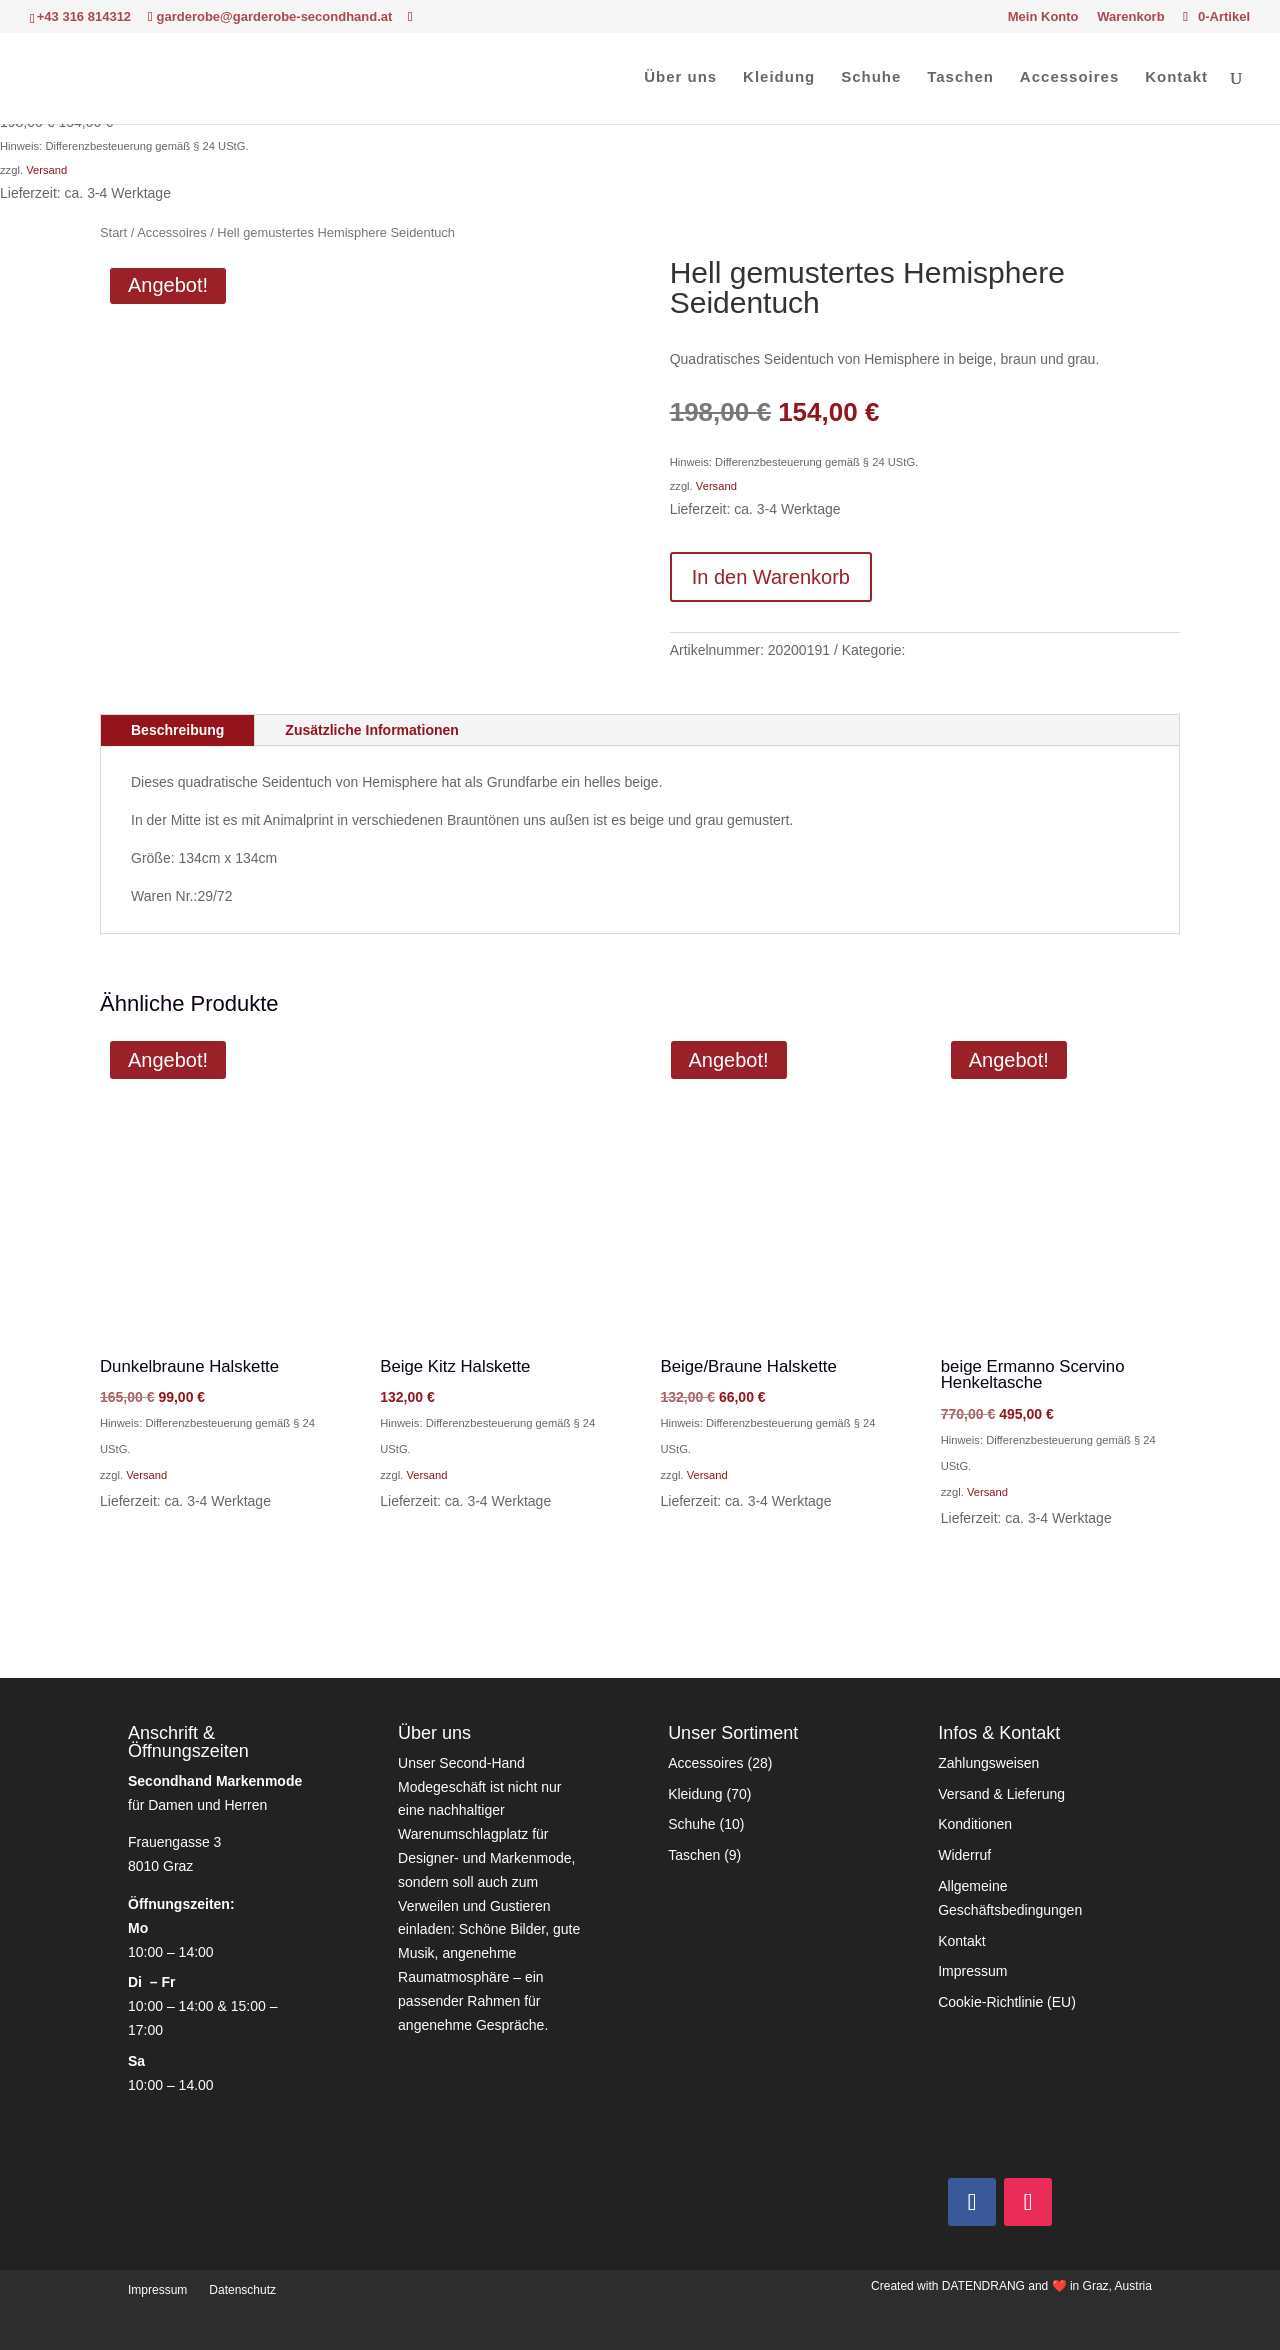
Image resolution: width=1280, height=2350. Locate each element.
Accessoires (1069, 77)
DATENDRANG (983, 2286)
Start (113, 232)
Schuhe (871, 77)
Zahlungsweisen (988, 1763)
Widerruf (964, 1855)
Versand (46, 170)
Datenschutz (242, 2290)
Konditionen (975, 1824)
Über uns (680, 77)
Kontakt (1176, 77)
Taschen (960, 77)
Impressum (972, 1971)
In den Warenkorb (771, 577)
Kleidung (779, 77)
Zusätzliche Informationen (371, 730)
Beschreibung (177, 730)
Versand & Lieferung (1001, 1794)
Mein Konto (1043, 17)
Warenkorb (1130, 17)
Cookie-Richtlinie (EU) (1007, 2002)
